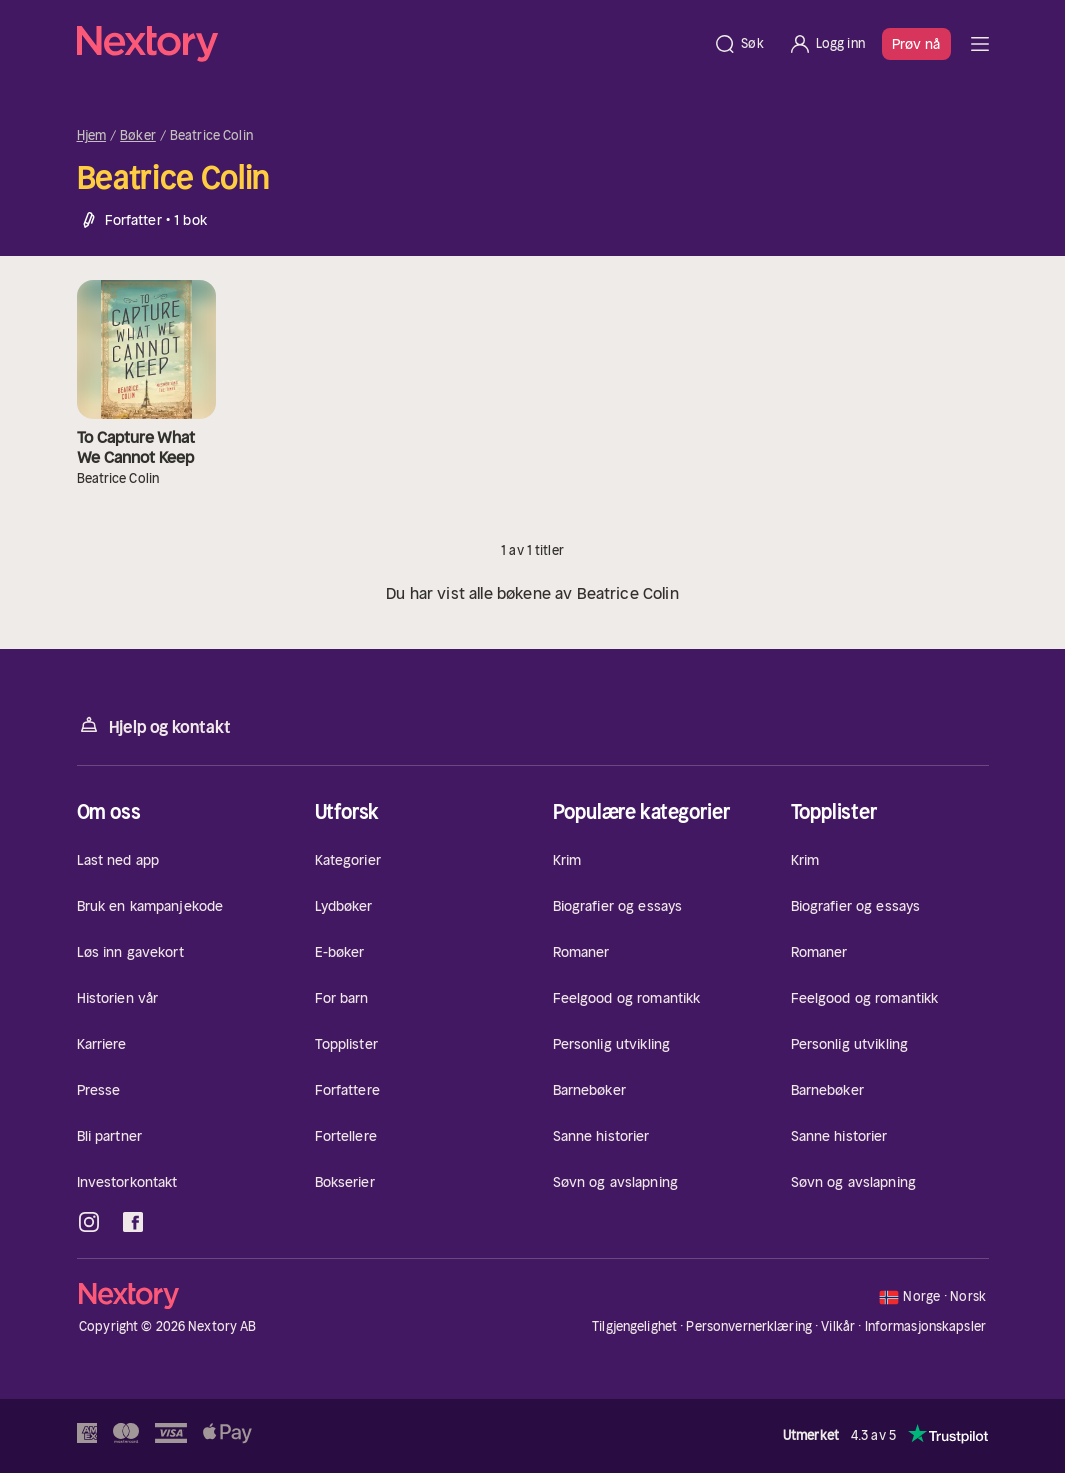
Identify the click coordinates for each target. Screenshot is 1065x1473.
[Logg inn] (826, 44)
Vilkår (838, 1326)
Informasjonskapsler (925, 1327)
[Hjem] (389, 44)
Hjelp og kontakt (154, 725)
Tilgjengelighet (634, 1326)
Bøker (138, 136)
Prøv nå (916, 44)
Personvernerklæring (748, 1326)
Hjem (92, 136)
